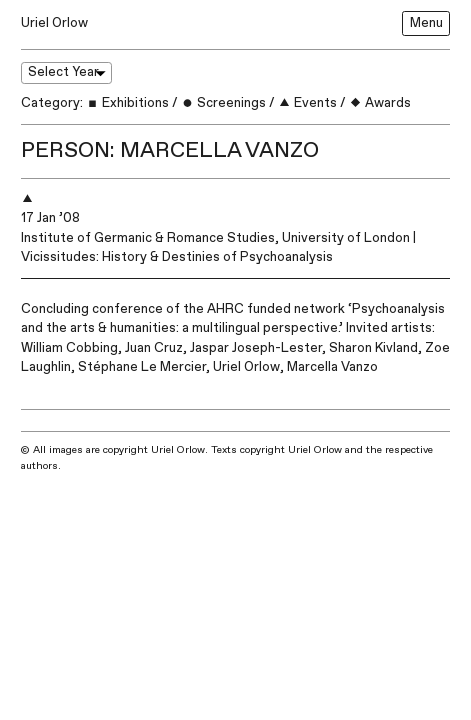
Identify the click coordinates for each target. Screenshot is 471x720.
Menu (426, 23)
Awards (380, 103)
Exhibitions (127, 103)
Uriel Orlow (54, 23)
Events (307, 103)
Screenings (223, 103)
